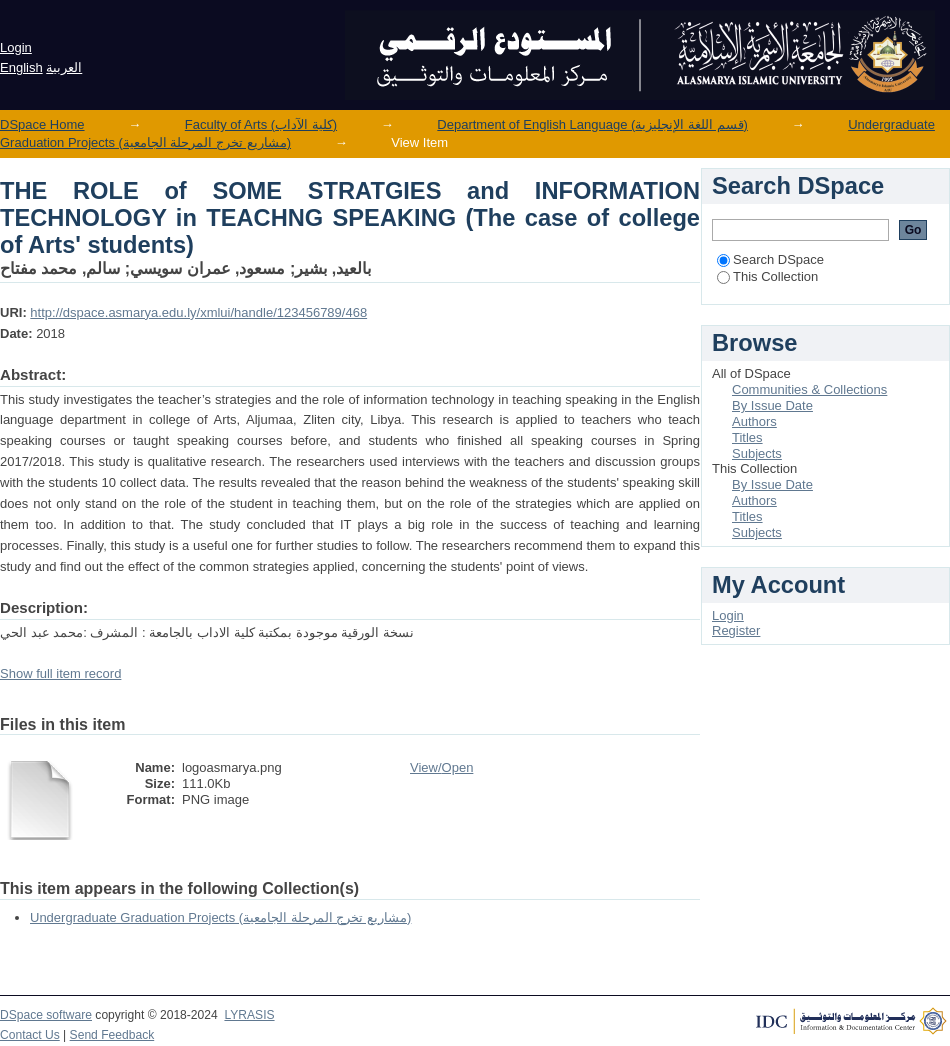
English (21, 67)
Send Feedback (112, 1035)
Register (736, 630)
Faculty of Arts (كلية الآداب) (261, 124)
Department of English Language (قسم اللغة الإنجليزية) (592, 124)
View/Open (441, 767)
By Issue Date (772, 405)
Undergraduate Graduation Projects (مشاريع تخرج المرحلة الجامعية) (220, 917)
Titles (747, 437)
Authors (754, 421)
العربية (64, 67)
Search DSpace (770, 259)
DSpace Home (42, 124)
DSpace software (46, 1015)
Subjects (757, 453)
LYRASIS (249, 1015)
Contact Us (30, 1035)
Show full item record (60, 673)
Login (16, 47)
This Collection (767, 276)
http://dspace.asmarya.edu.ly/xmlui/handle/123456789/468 (198, 312)
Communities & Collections (809, 389)
